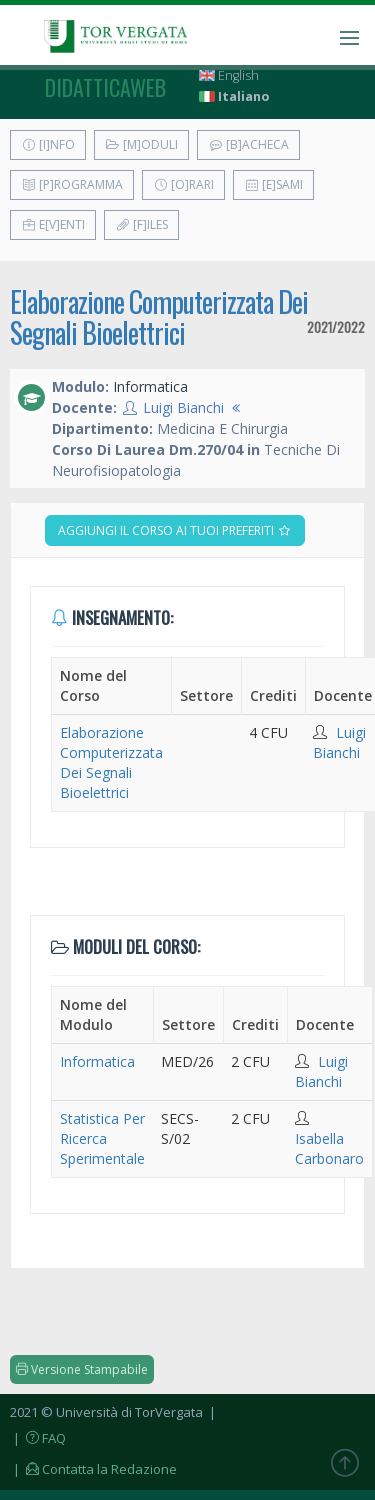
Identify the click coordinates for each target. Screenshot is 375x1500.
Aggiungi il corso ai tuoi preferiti (175, 530)
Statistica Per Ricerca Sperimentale (102, 1138)
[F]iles (141, 224)
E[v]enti (53, 224)
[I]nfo (48, 144)
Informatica (97, 1061)
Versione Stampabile (82, 1369)
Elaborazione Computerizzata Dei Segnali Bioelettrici (159, 317)
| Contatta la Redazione (93, 1469)
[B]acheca (248, 144)
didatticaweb (105, 87)
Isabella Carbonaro (329, 1148)
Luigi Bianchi (183, 407)
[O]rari (183, 184)
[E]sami (273, 184)
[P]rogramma (72, 184)
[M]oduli (141, 144)
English (229, 75)
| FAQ (38, 1438)
